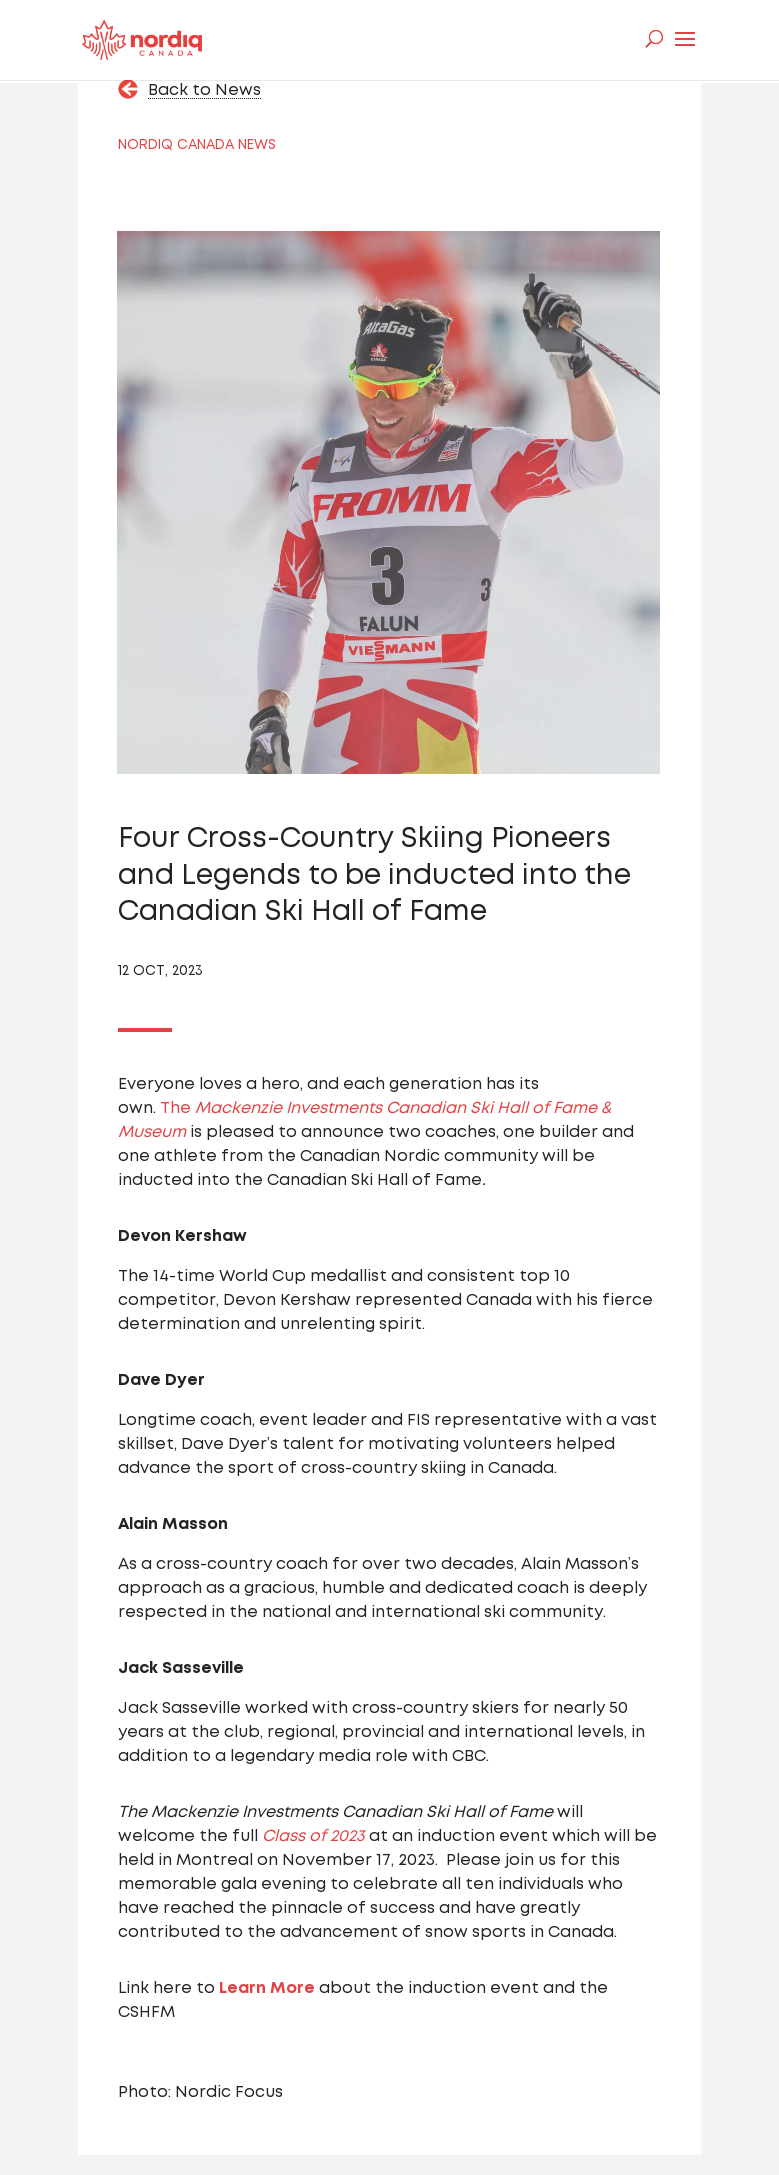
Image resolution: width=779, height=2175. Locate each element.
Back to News (204, 90)
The (177, 1108)
